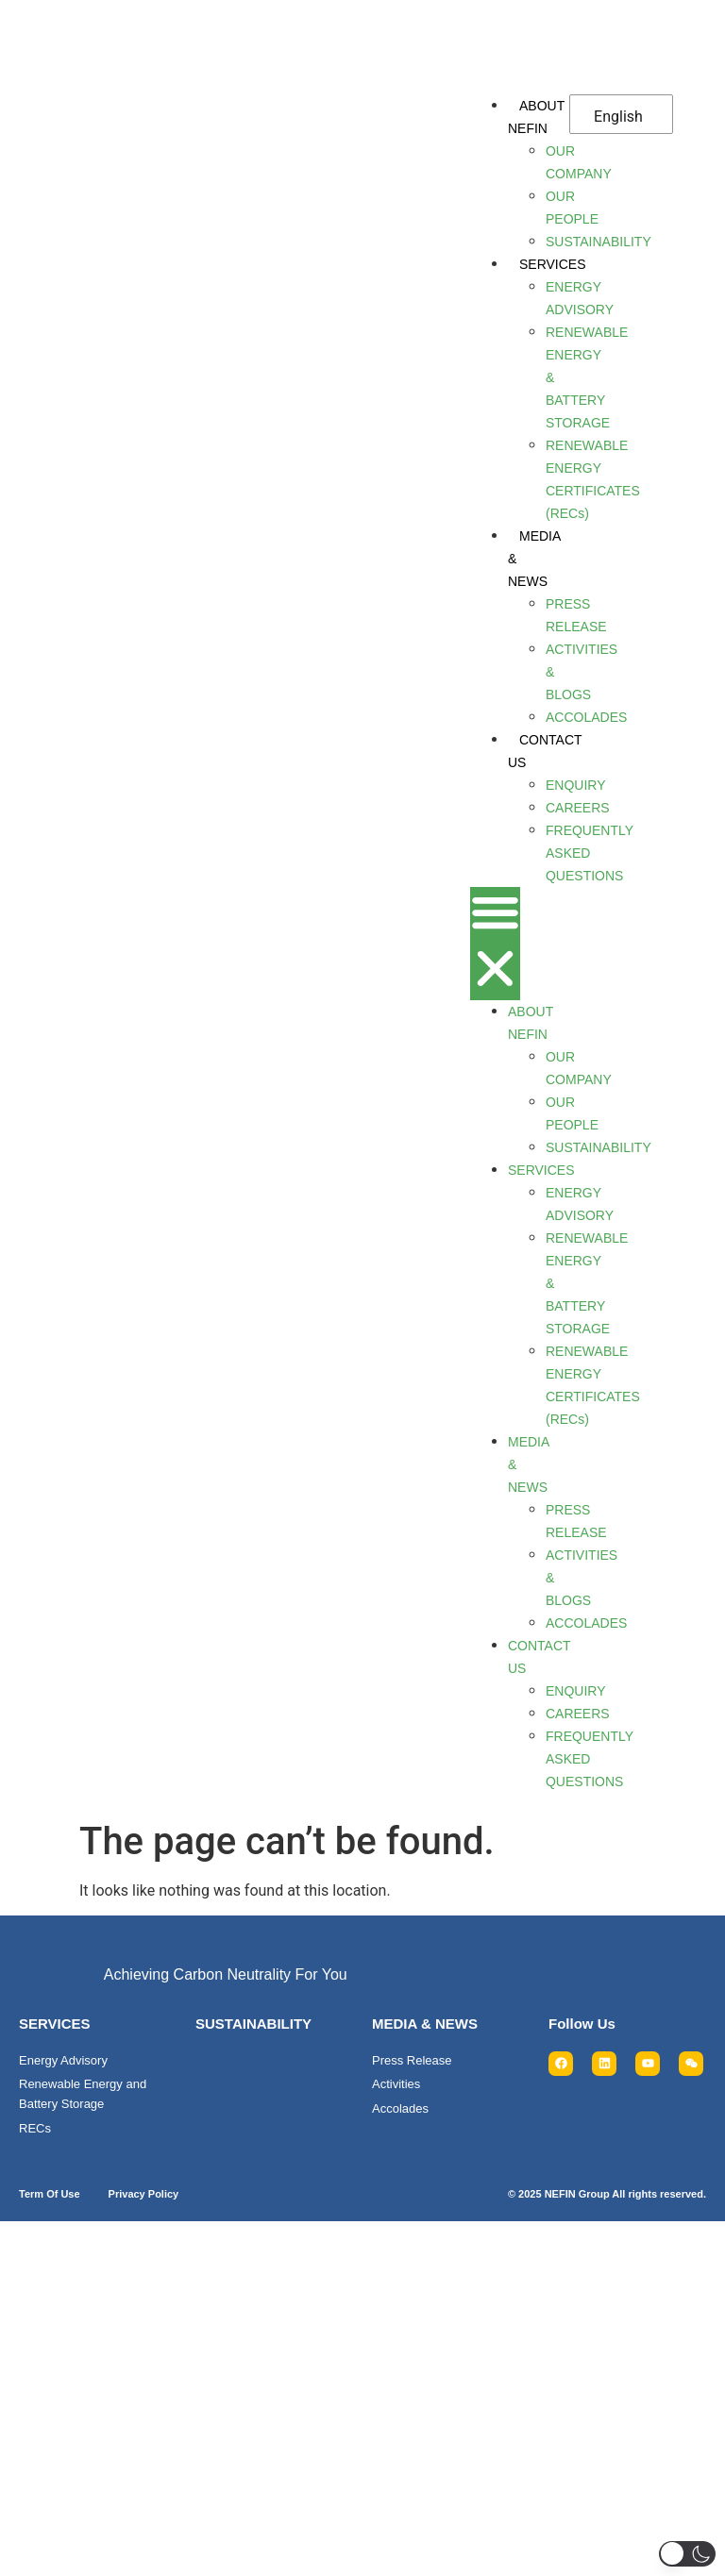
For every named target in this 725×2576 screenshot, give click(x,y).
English (618, 116)
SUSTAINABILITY (253, 2024)
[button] (495, 943)
